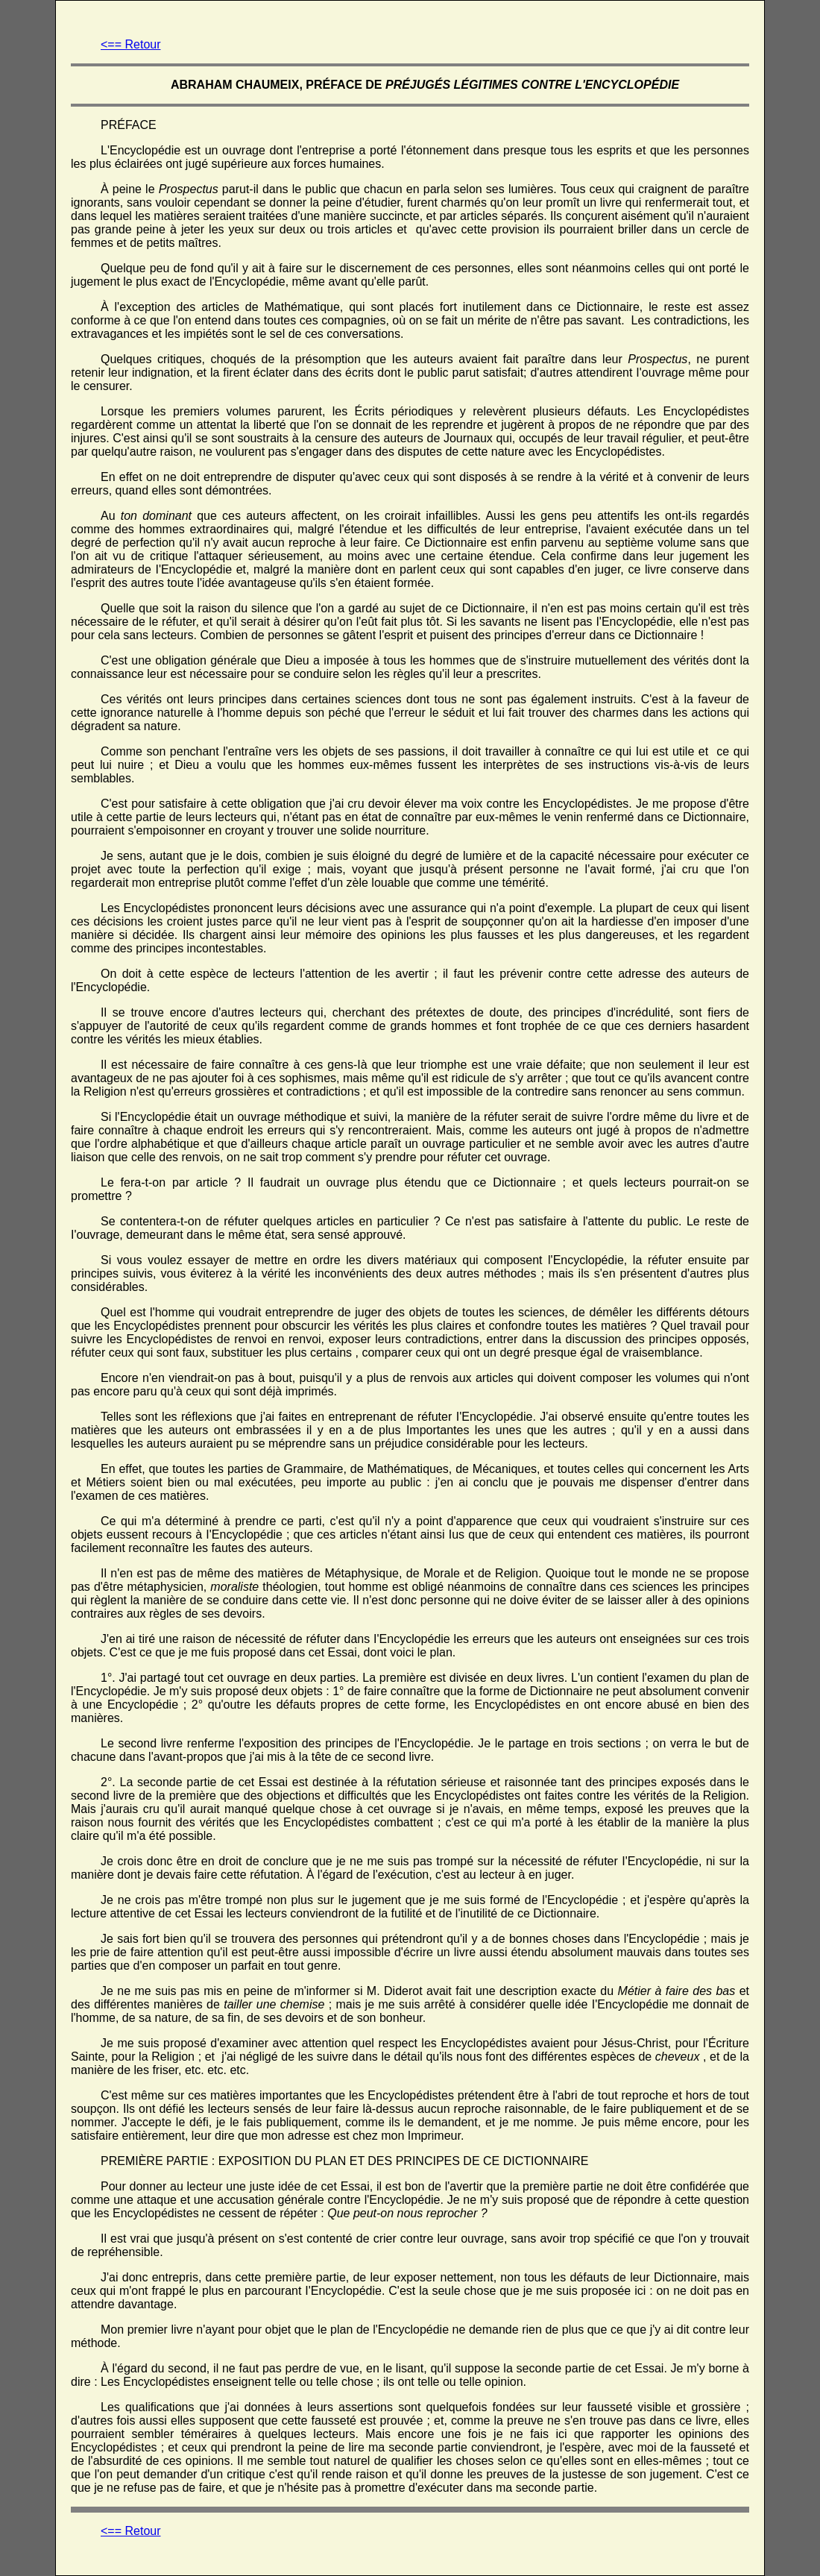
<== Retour (131, 44)
